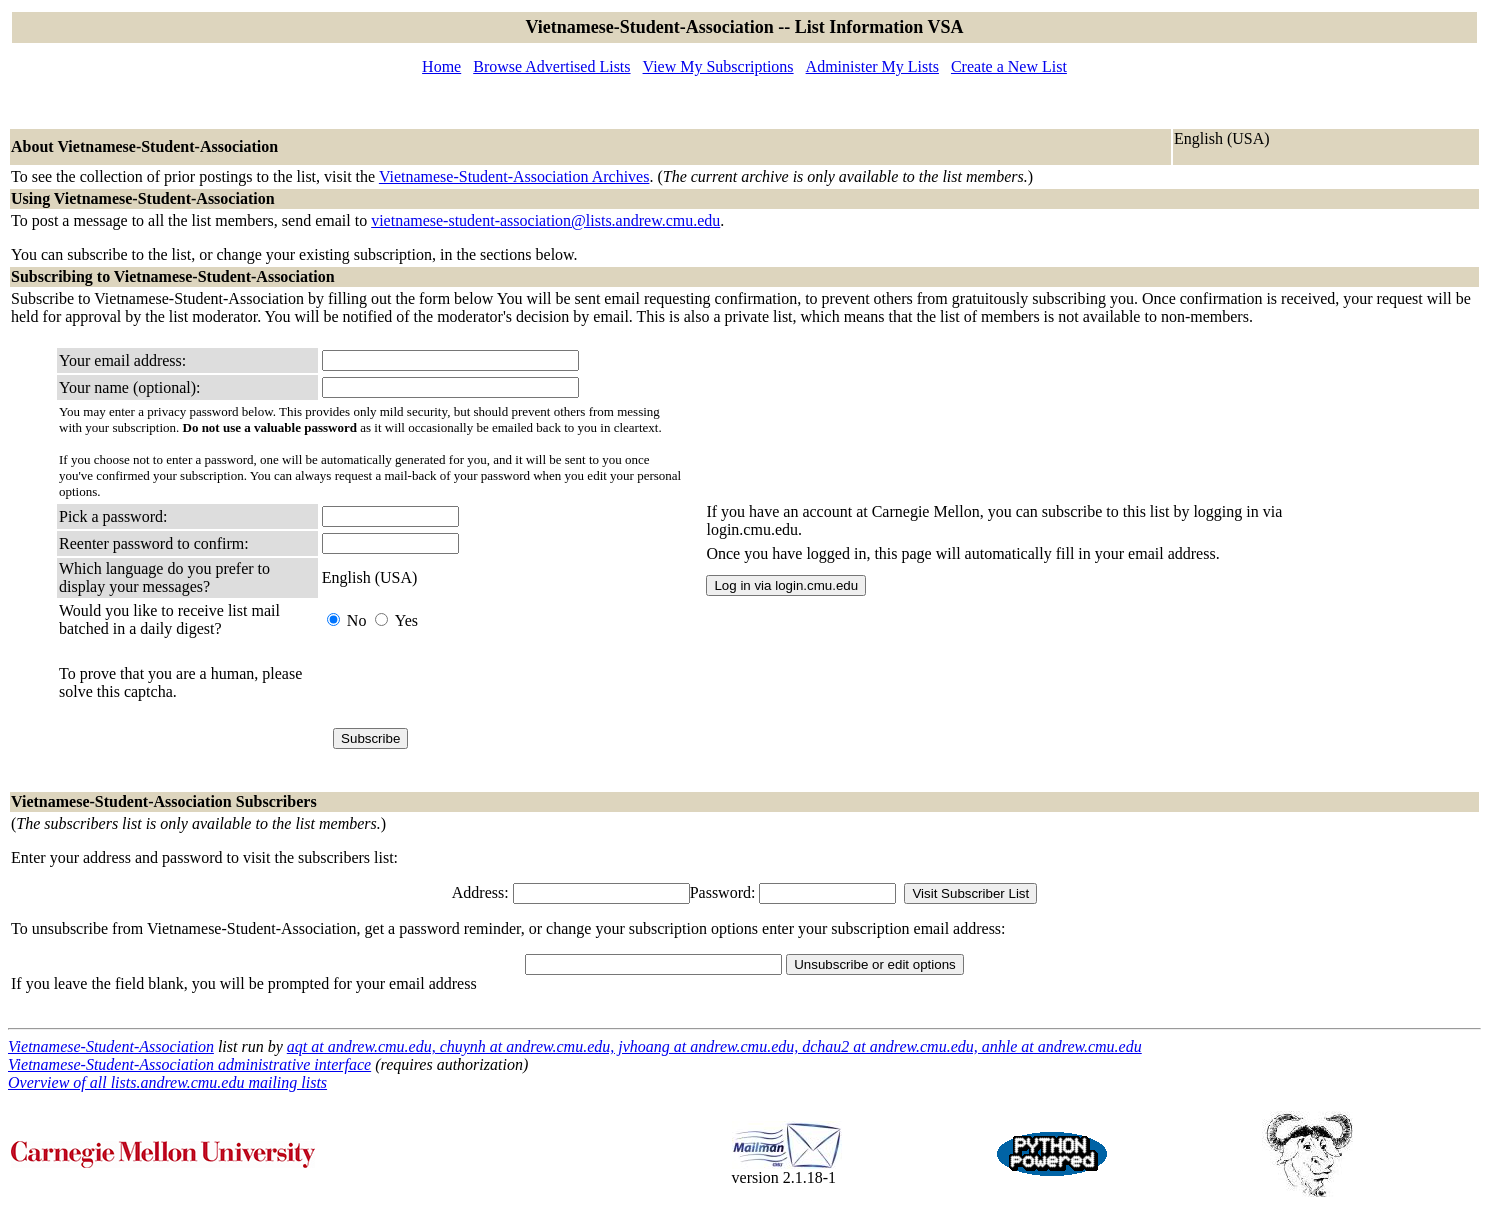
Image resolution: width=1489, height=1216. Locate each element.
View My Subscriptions (718, 66)
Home (441, 66)
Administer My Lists (872, 66)
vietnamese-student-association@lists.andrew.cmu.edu (545, 220)
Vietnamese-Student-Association (111, 1046)
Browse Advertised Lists (551, 66)
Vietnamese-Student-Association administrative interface (189, 1064)
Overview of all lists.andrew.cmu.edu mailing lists (167, 1082)
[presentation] (474, 683)
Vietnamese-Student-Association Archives (514, 176)
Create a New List (1009, 66)
